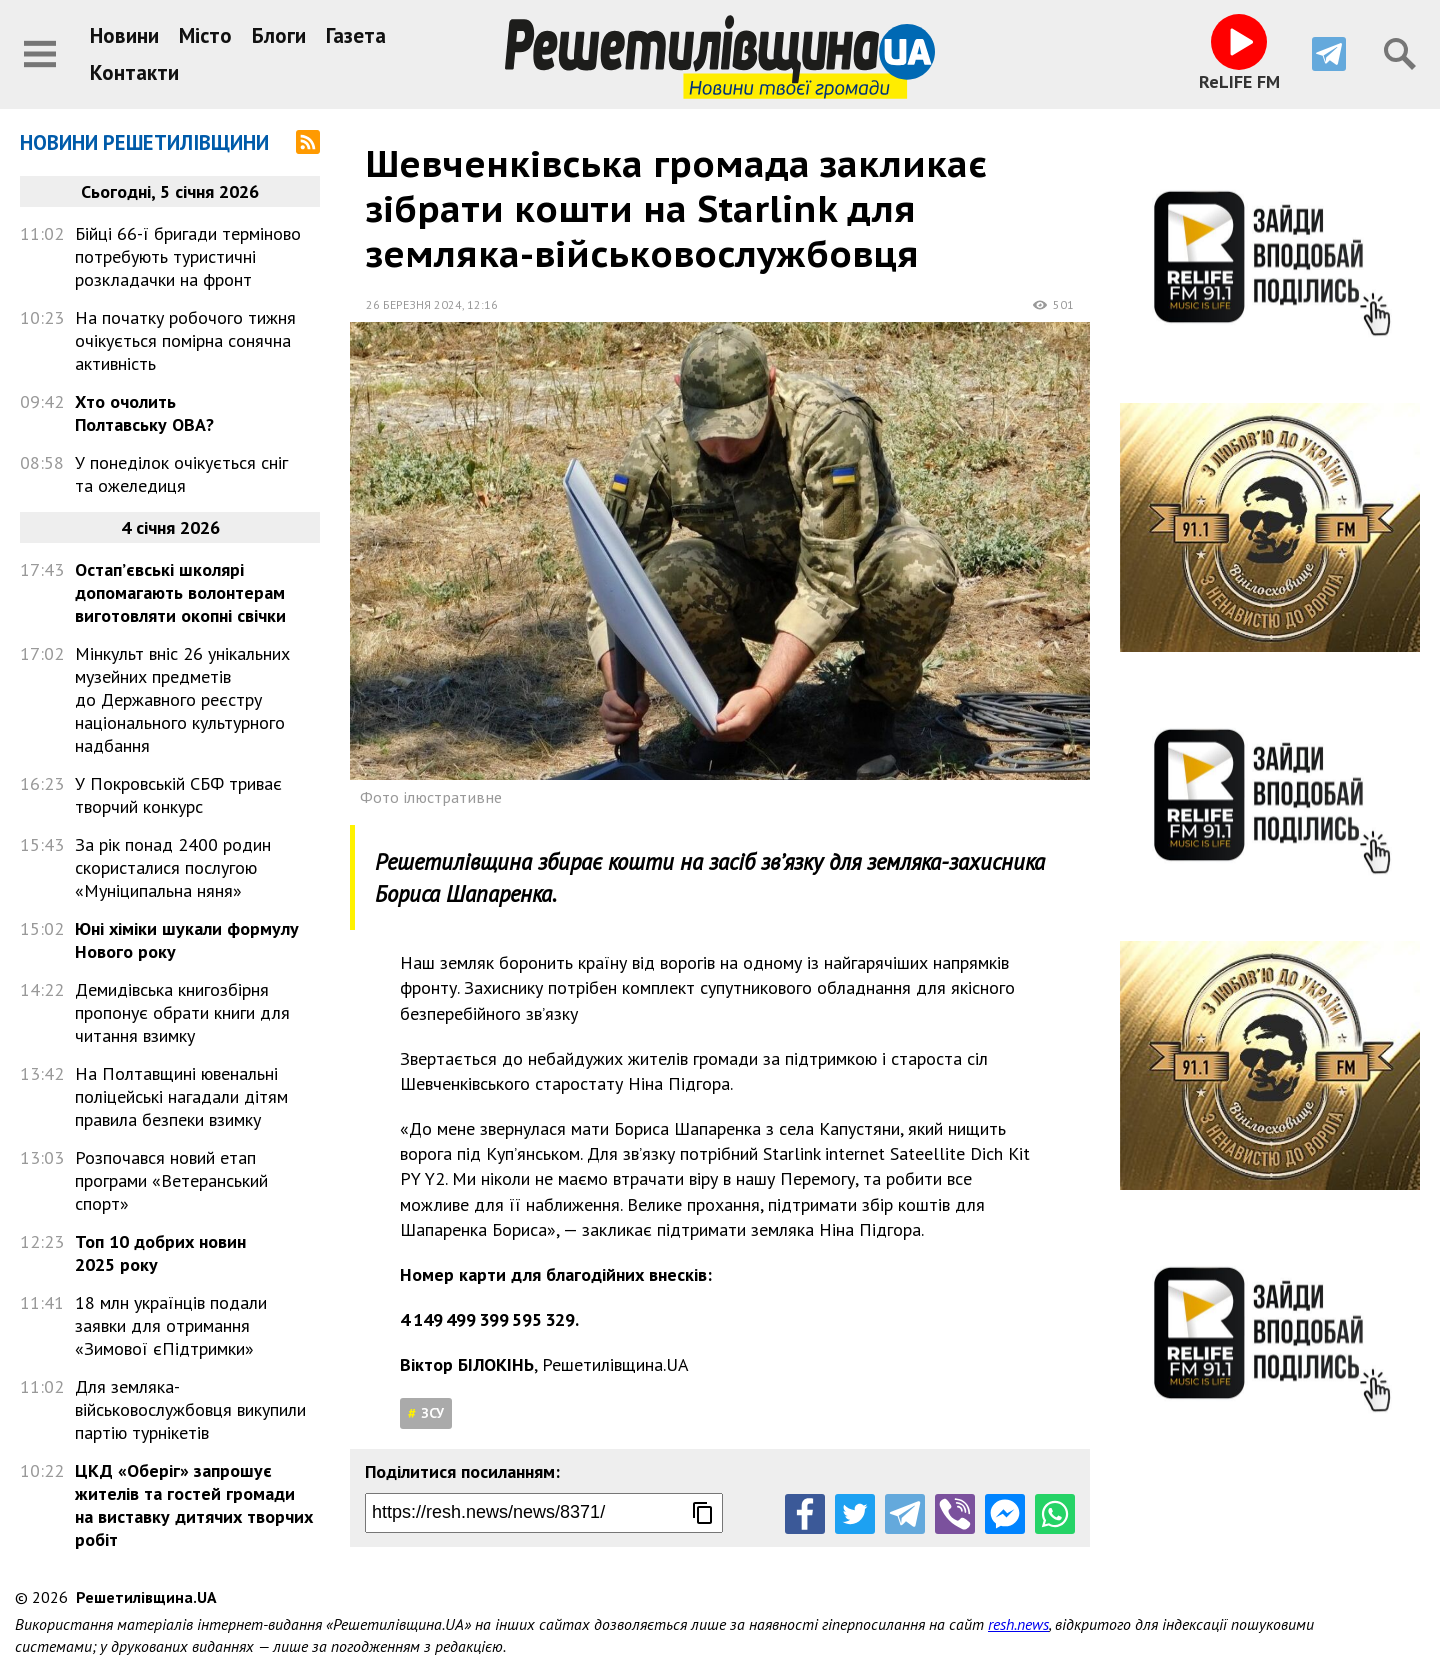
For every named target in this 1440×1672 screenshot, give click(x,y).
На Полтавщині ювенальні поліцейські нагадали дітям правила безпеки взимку (181, 1096)
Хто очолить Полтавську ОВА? (144, 413)
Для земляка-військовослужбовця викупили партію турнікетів (190, 1409)
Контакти (134, 72)
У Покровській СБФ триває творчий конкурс (178, 795)
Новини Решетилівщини (144, 142)
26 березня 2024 (414, 304)
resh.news (1018, 1624)
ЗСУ (432, 1413)
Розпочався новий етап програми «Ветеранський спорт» (171, 1180)
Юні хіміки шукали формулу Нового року (187, 940)
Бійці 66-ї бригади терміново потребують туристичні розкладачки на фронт (188, 256)
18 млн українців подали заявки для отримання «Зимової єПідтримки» (171, 1325)
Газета (356, 35)
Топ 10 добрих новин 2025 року (160, 1253)
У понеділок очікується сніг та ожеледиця (181, 474)
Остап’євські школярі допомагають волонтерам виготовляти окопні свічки (180, 592)
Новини (124, 35)
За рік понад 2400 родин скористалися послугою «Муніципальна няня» (173, 867)
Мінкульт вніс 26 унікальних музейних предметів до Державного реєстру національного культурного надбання (182, 699)
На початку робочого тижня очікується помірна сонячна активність (185, 340)
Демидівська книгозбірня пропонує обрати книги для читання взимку (182, 1012)
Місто (205, 35)
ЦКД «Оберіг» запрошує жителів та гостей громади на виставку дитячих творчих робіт (194, 1505)
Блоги (279, 35)
